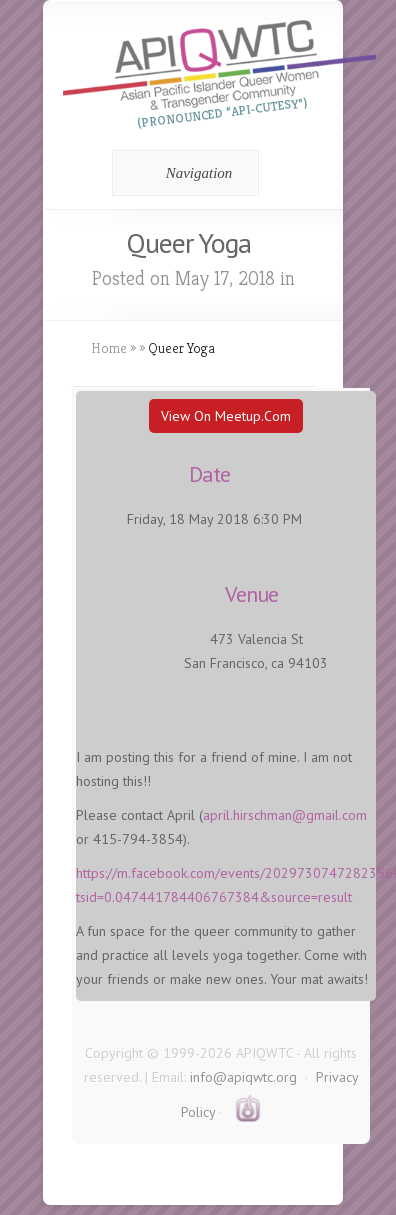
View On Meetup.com (226, 416)
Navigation (182, 173)
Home (109, 348)
